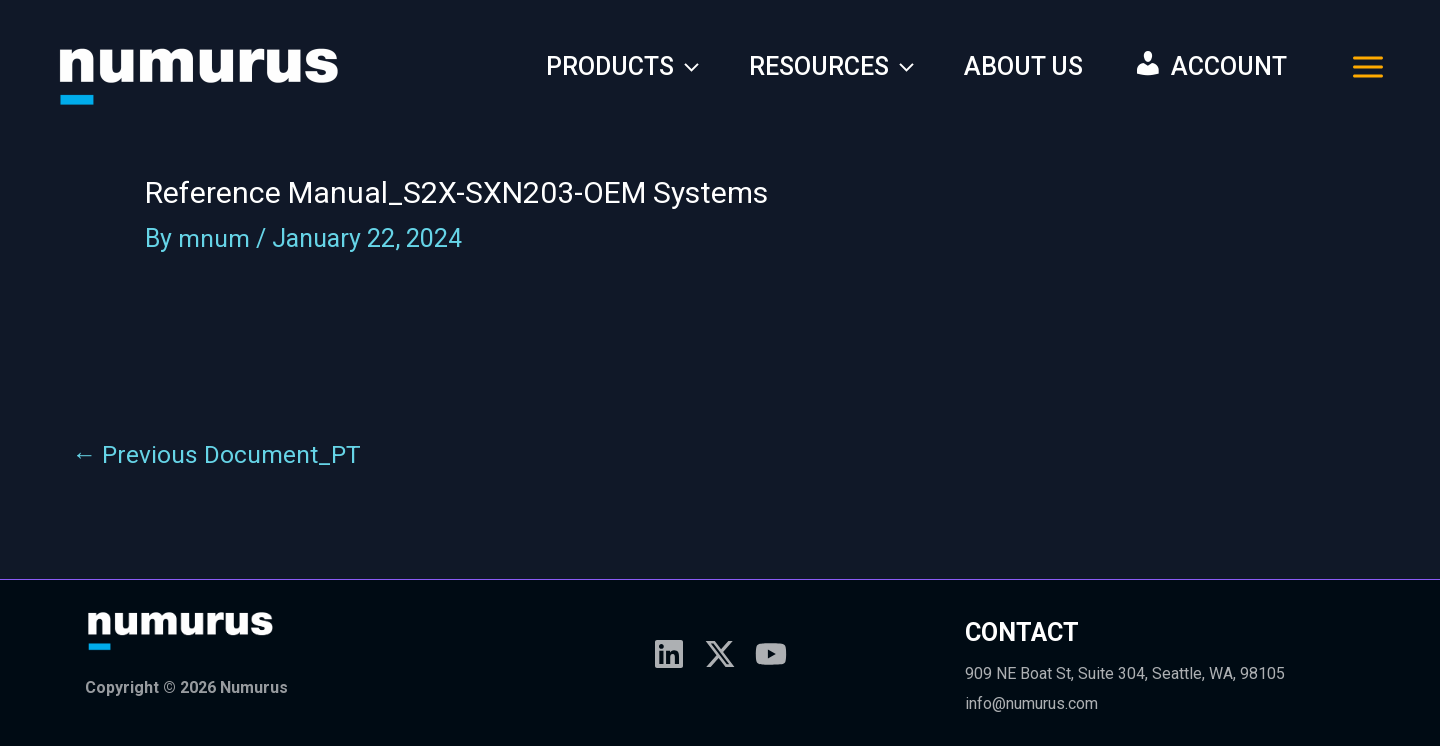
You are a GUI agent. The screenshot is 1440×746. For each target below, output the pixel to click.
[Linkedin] (669, 654)
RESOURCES (831, 67)
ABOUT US (1023, 66)
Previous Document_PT (218, 454)
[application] (686, 67)
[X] (720, 654)
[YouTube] (771, 654)
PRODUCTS (622, 67)
